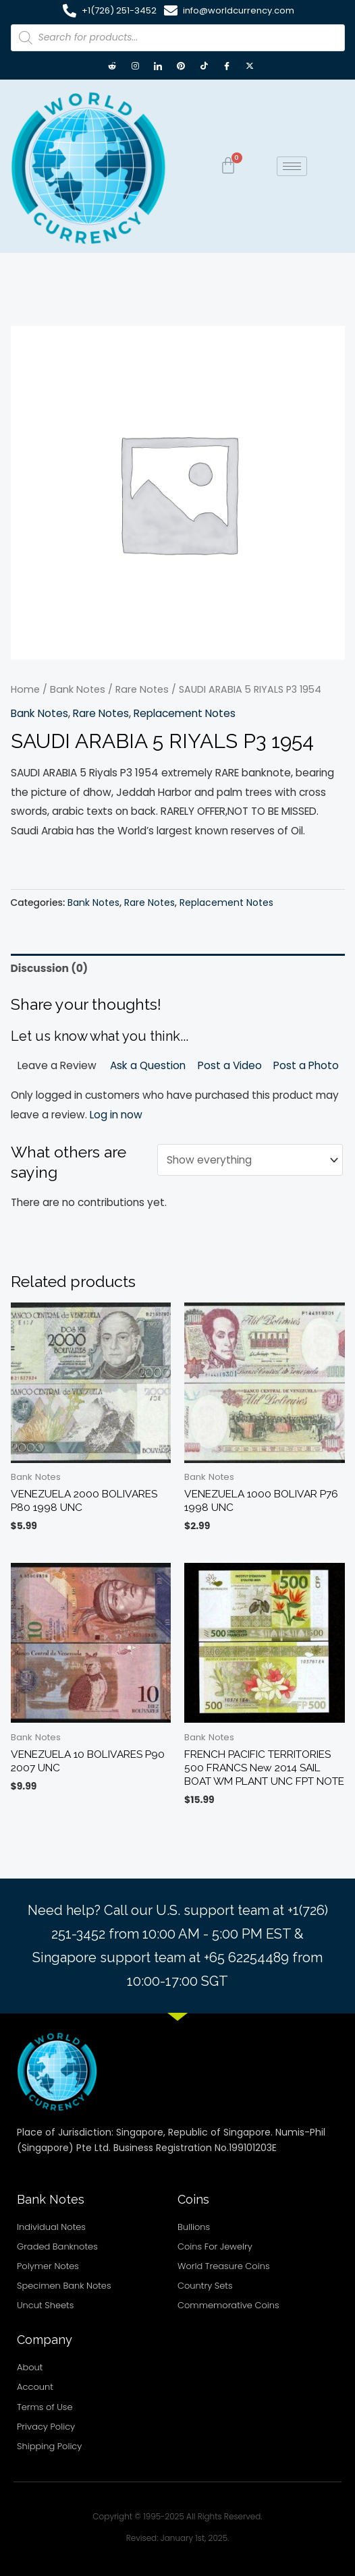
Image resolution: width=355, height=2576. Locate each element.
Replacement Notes (185, 713)
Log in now (116, 1115)
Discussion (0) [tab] (49, 968)
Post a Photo (306, 1065)
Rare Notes (142, 689)
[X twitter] (250, 67)
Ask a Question (148, 1065)
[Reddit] (112, 67)
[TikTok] (204, 67)
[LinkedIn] (158, 67)
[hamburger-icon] (292, 166)
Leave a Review (57, 1065)
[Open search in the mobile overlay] (178, 37)
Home (25, 689)
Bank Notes (77, 689)
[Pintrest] (181, 67)
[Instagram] (135, 67)
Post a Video (230, 1065)
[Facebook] (227, 67)
